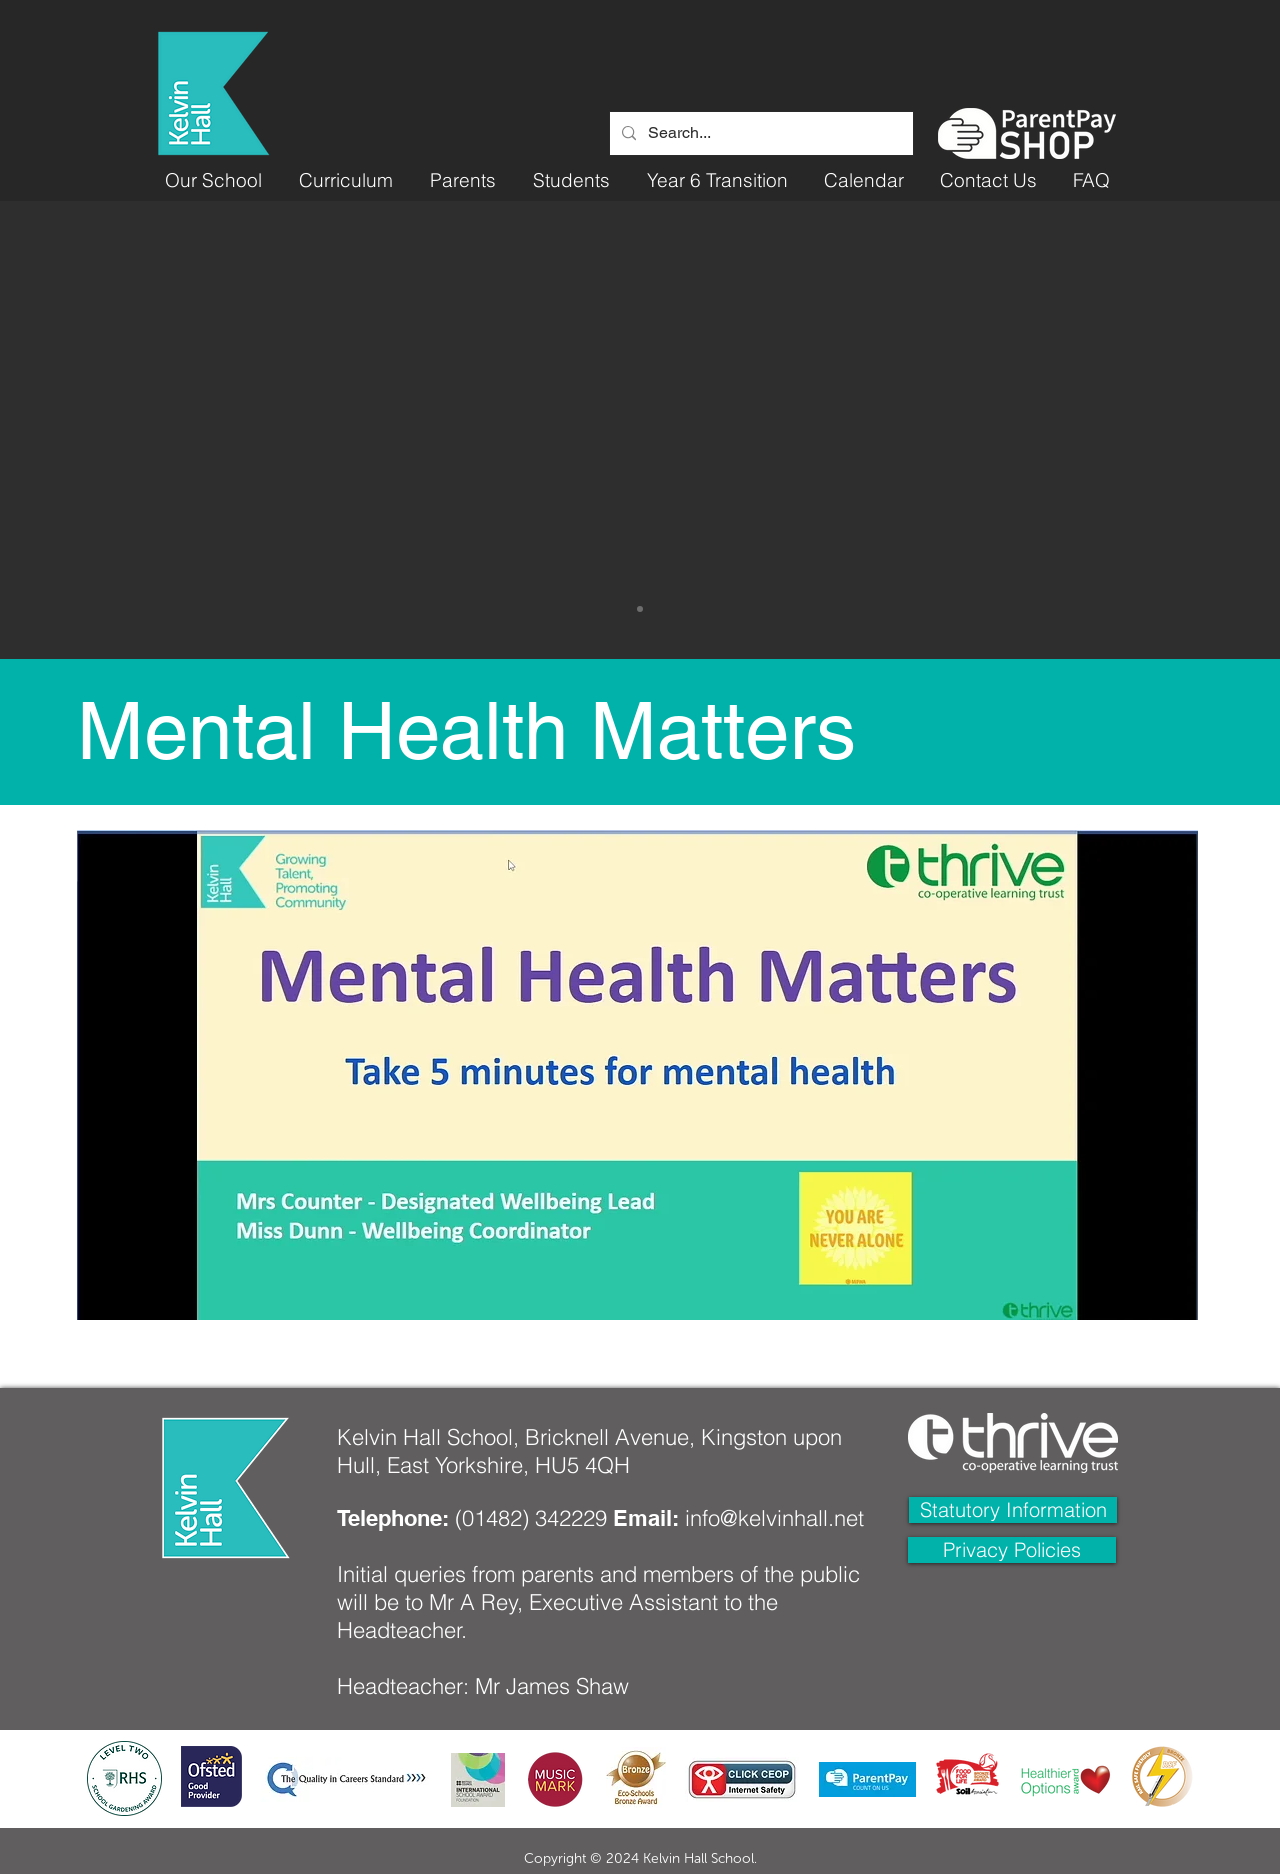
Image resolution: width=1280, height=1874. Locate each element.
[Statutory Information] (1013, 1510)
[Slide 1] (640, 609)
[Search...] (759, 133)
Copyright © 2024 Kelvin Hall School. (640, 1858)
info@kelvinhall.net (774, 1518)
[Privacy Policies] (1012, 1550)
